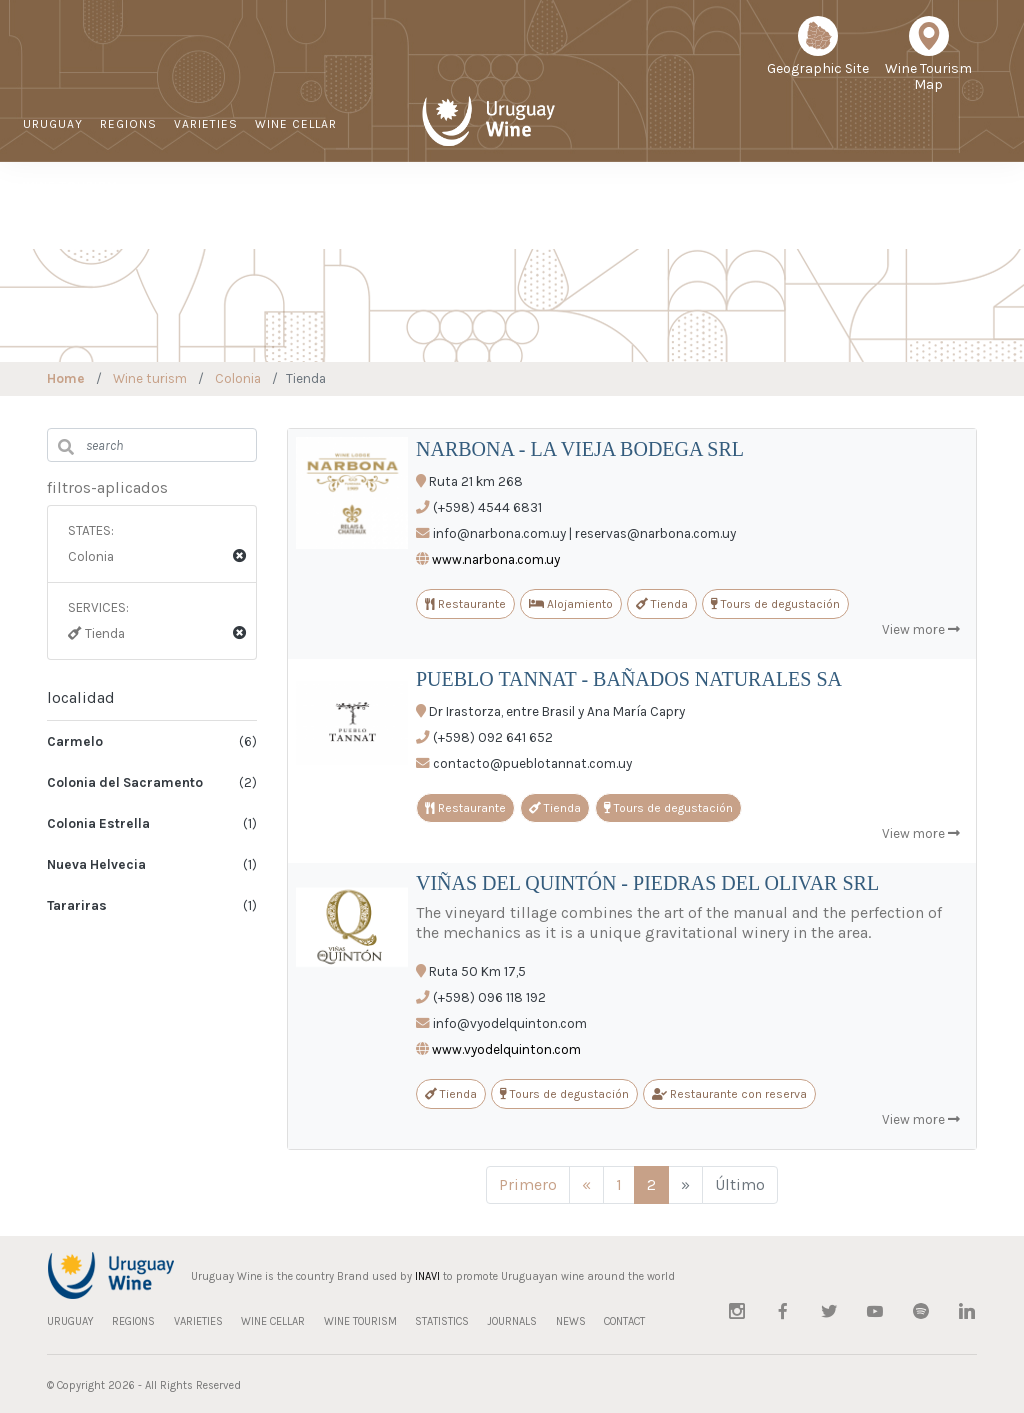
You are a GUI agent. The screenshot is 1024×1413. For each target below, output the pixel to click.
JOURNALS (749, 215)
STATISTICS (663, 215)
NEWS (818, 215)
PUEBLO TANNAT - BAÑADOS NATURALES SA (629, 679)
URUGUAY (53, 124)
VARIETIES (206, 124)
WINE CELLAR (296, 124)
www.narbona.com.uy (496, 559)
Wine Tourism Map (928, 61)
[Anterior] (586, 1185)
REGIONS (128, 124)
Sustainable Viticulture (567, 216)
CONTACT (883, 215)
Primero (528, 1184)
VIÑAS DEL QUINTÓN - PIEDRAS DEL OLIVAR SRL (647, 883)
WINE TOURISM (70, 186)
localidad (81, 697)
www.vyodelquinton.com (506, 1049)
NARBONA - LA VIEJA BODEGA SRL (580, 449)
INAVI (427, 1276)
